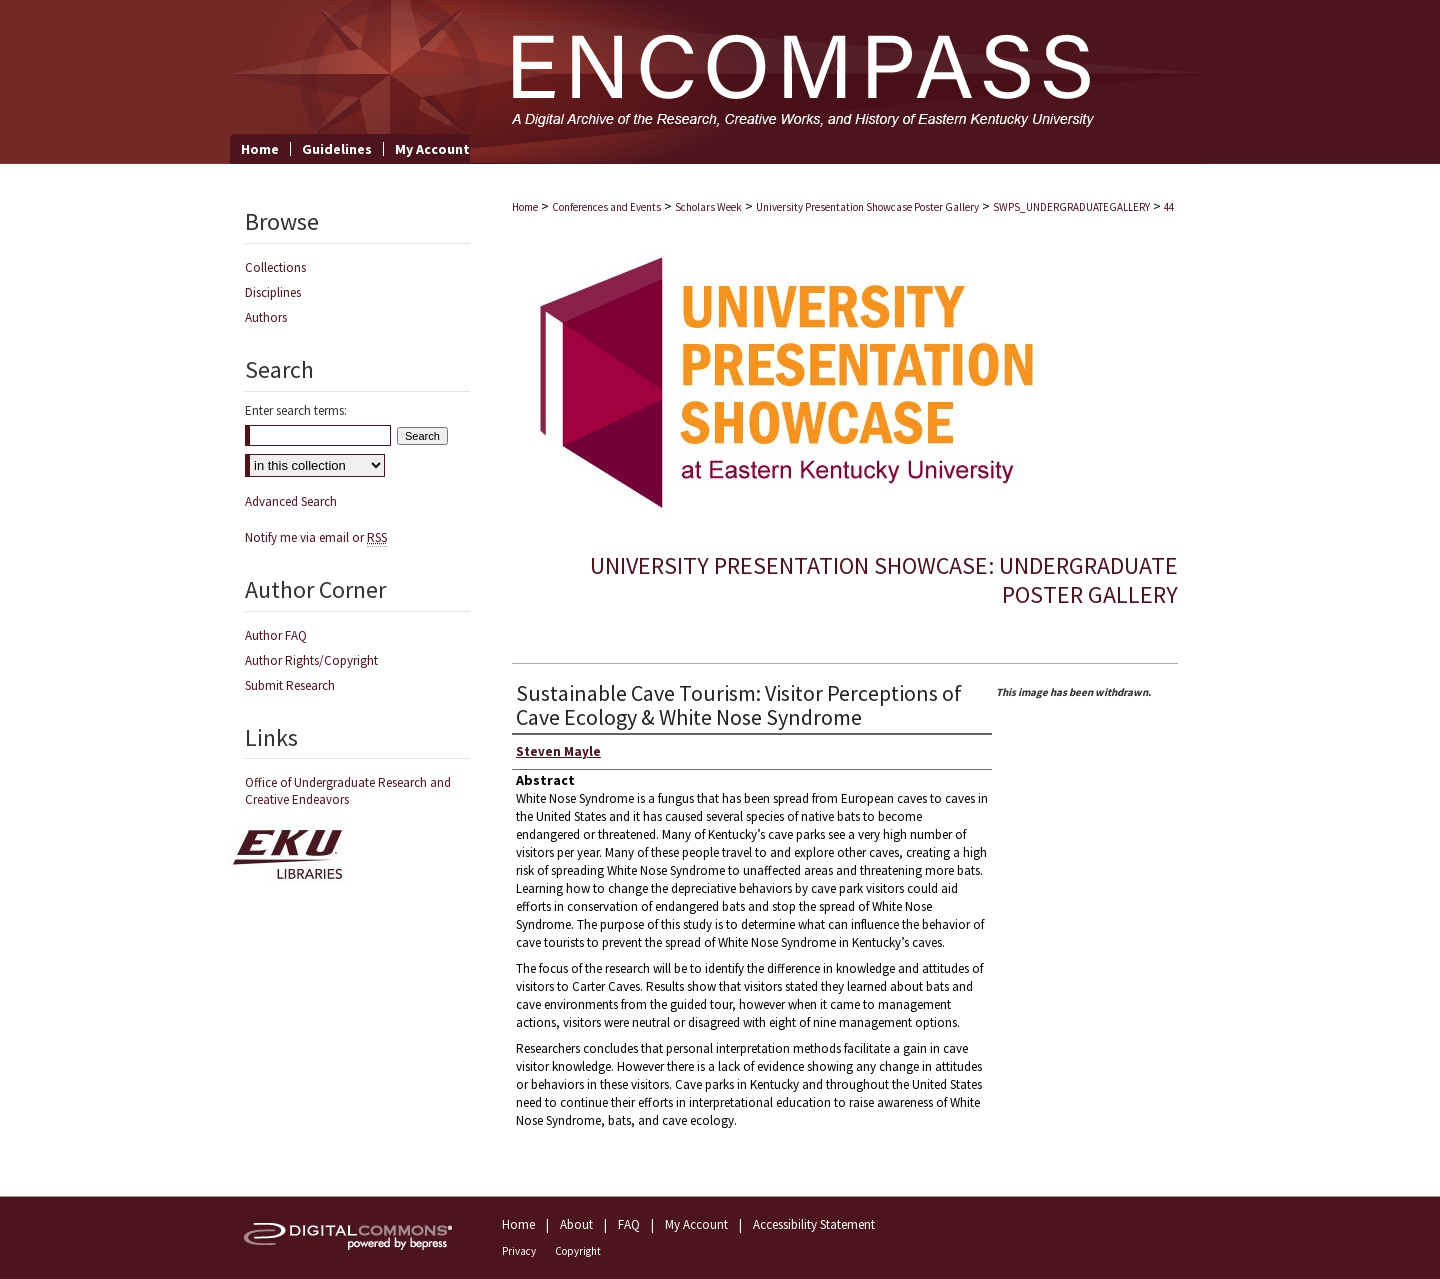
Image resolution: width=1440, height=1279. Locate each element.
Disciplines (273, 292)
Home (525, 207)
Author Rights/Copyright (311, 660)
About (576, 1224)
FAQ (629, 1224)
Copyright (578, 1251)
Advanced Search (291, 501)
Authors (266, 317)
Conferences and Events (606, 207)
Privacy (519, 1251)
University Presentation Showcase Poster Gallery (867, 207)
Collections (275, 267)
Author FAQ (276, 635)
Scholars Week (708, 207)
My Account (696, 1224)
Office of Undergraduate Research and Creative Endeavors (348, 791)
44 (1169, 207)
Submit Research (290, 685)
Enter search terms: (296, 410)
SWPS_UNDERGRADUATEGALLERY (1071, 207)
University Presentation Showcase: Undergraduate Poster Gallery (884, 580)
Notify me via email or (316, 537)
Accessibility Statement (814, 1224)
